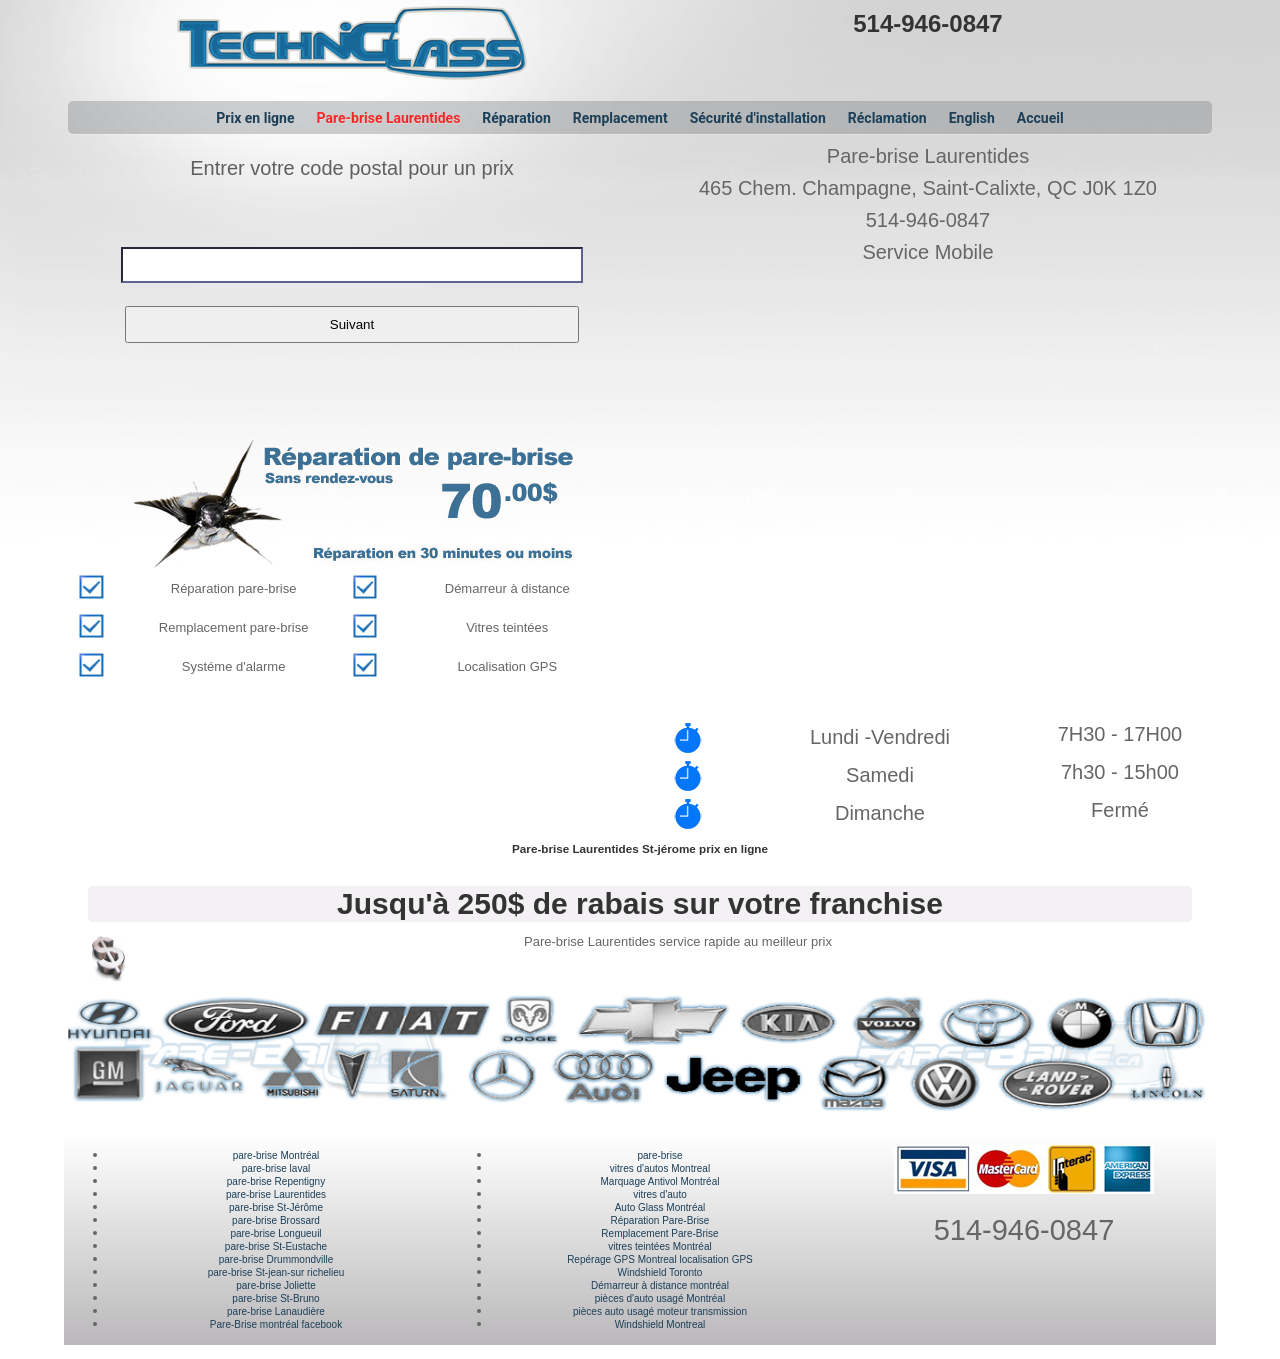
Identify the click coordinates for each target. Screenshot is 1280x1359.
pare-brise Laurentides (276, 1194)
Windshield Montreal (660, 1324)
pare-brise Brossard (276, 1220)
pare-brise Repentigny (276, 1181)
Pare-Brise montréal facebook (276, 1324)
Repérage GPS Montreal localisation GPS (660, 1259)
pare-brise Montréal (276, 1155)
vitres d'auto (660, 1194)
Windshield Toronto (660, 1272)
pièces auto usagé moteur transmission (660, 1311)
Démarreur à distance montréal (660, 1285)
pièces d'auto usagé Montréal (660, 1298)
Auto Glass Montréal (660, 1207)
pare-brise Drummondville (276, 1259)
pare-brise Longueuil (275, 1233)
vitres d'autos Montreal (660, 1168)
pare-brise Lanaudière (276, 1311)
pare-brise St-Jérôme (276, 1207)
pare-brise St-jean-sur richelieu (276, 1272)
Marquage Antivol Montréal (659, 1181)
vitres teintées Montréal (659, 1246)
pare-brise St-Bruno (275, 1298)
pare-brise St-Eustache (276, 1246)
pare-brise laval (276, 1168)
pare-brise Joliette (275, 1285)
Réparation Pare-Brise (660, 1220)
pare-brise (659, 1155)
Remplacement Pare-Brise (659, 1233)
